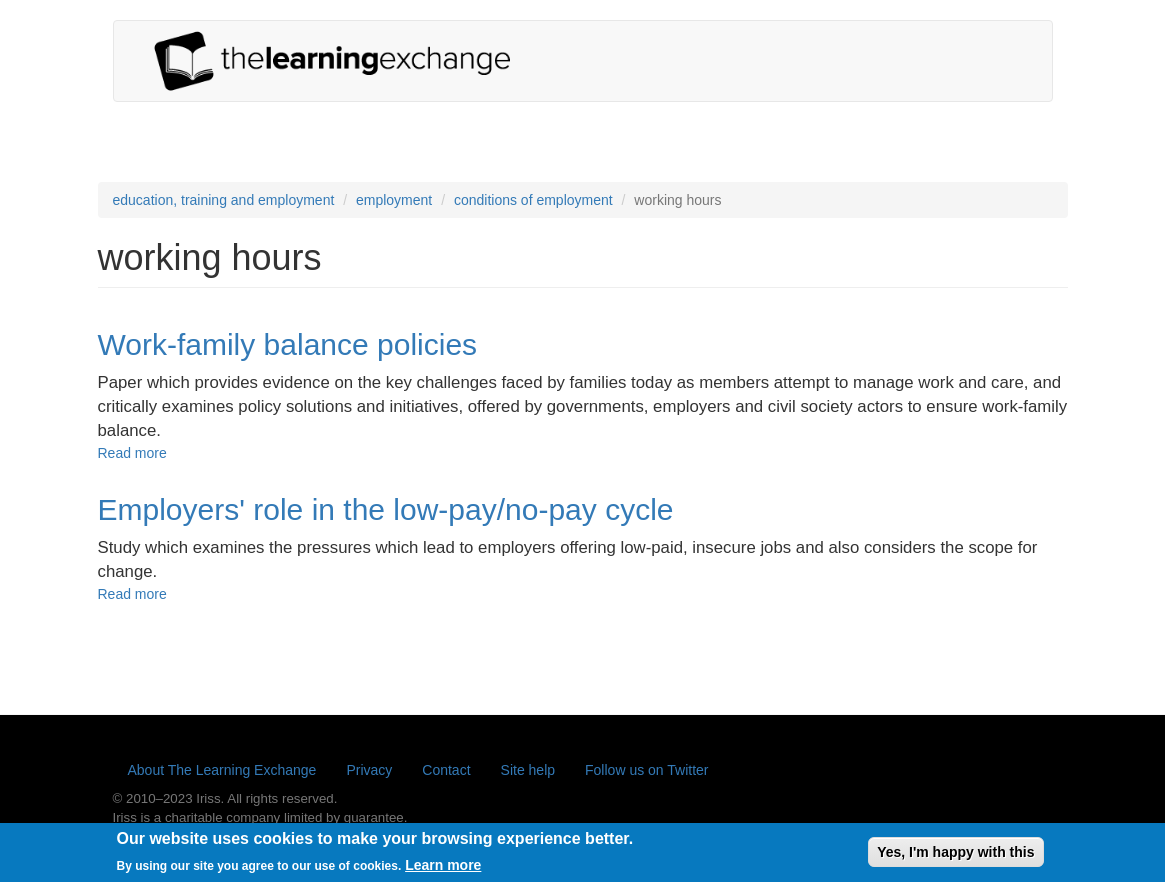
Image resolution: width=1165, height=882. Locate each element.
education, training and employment (224, 200)
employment (394, 200)
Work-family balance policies (288, 344)
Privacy (369, 770)
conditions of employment (533, 200)
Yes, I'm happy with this (955, 855)
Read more (132, 453)
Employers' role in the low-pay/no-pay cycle (386, 509)
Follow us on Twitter (646, 770)
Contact (446, 770)
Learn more (443, 868)
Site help (528, 770)
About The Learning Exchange (222, 770)
